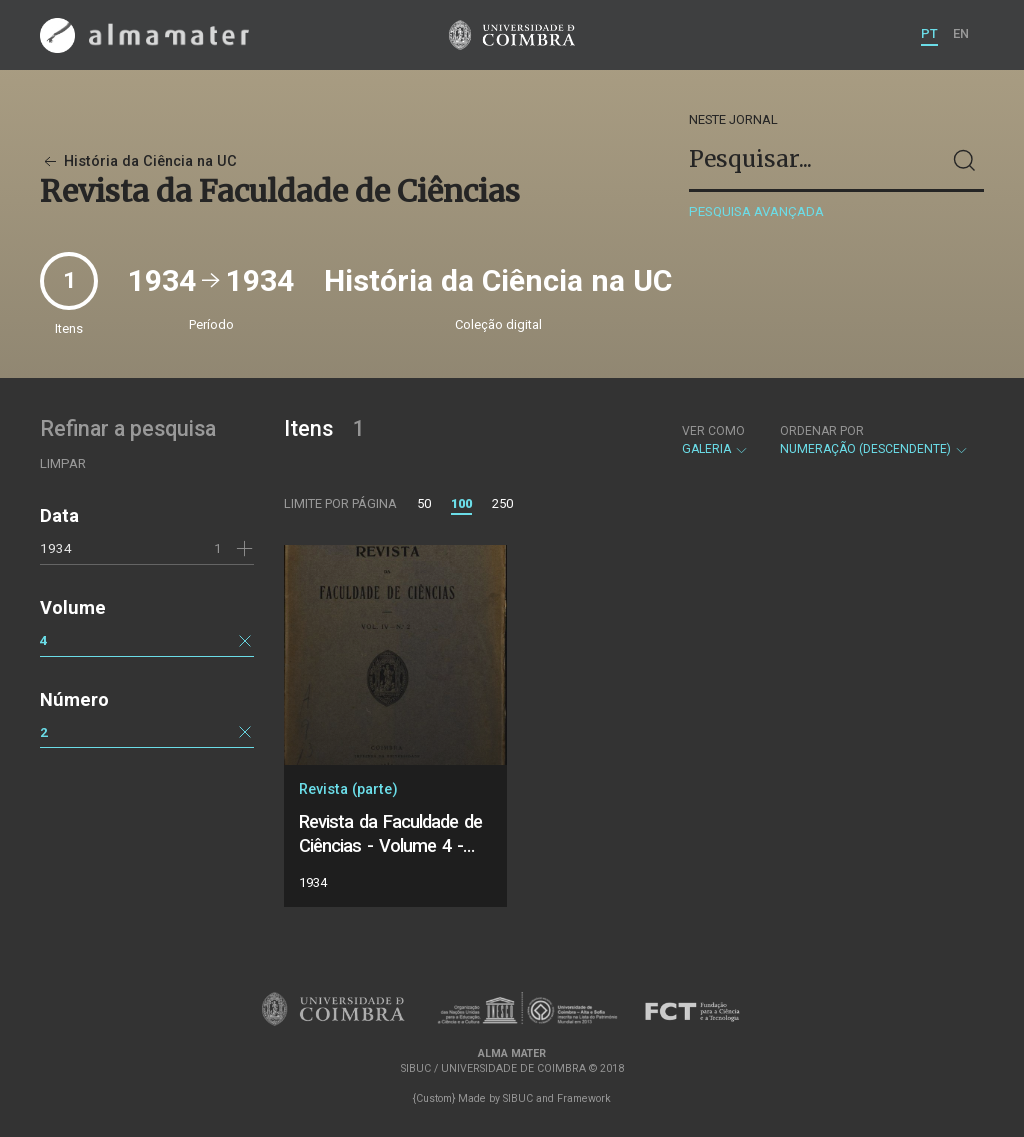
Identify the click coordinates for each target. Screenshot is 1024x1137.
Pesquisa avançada (756, 211)
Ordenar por (822, 431)
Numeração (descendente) (874, 440)
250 (502, 503)
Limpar (63, 463)
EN (961, 33)
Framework (584, 1098)
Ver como (713, 431)
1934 (56, 548)
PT (929, 33)
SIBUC (518, 1098)
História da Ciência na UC (138, 161)
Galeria (715, 440)
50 (424, 503)
